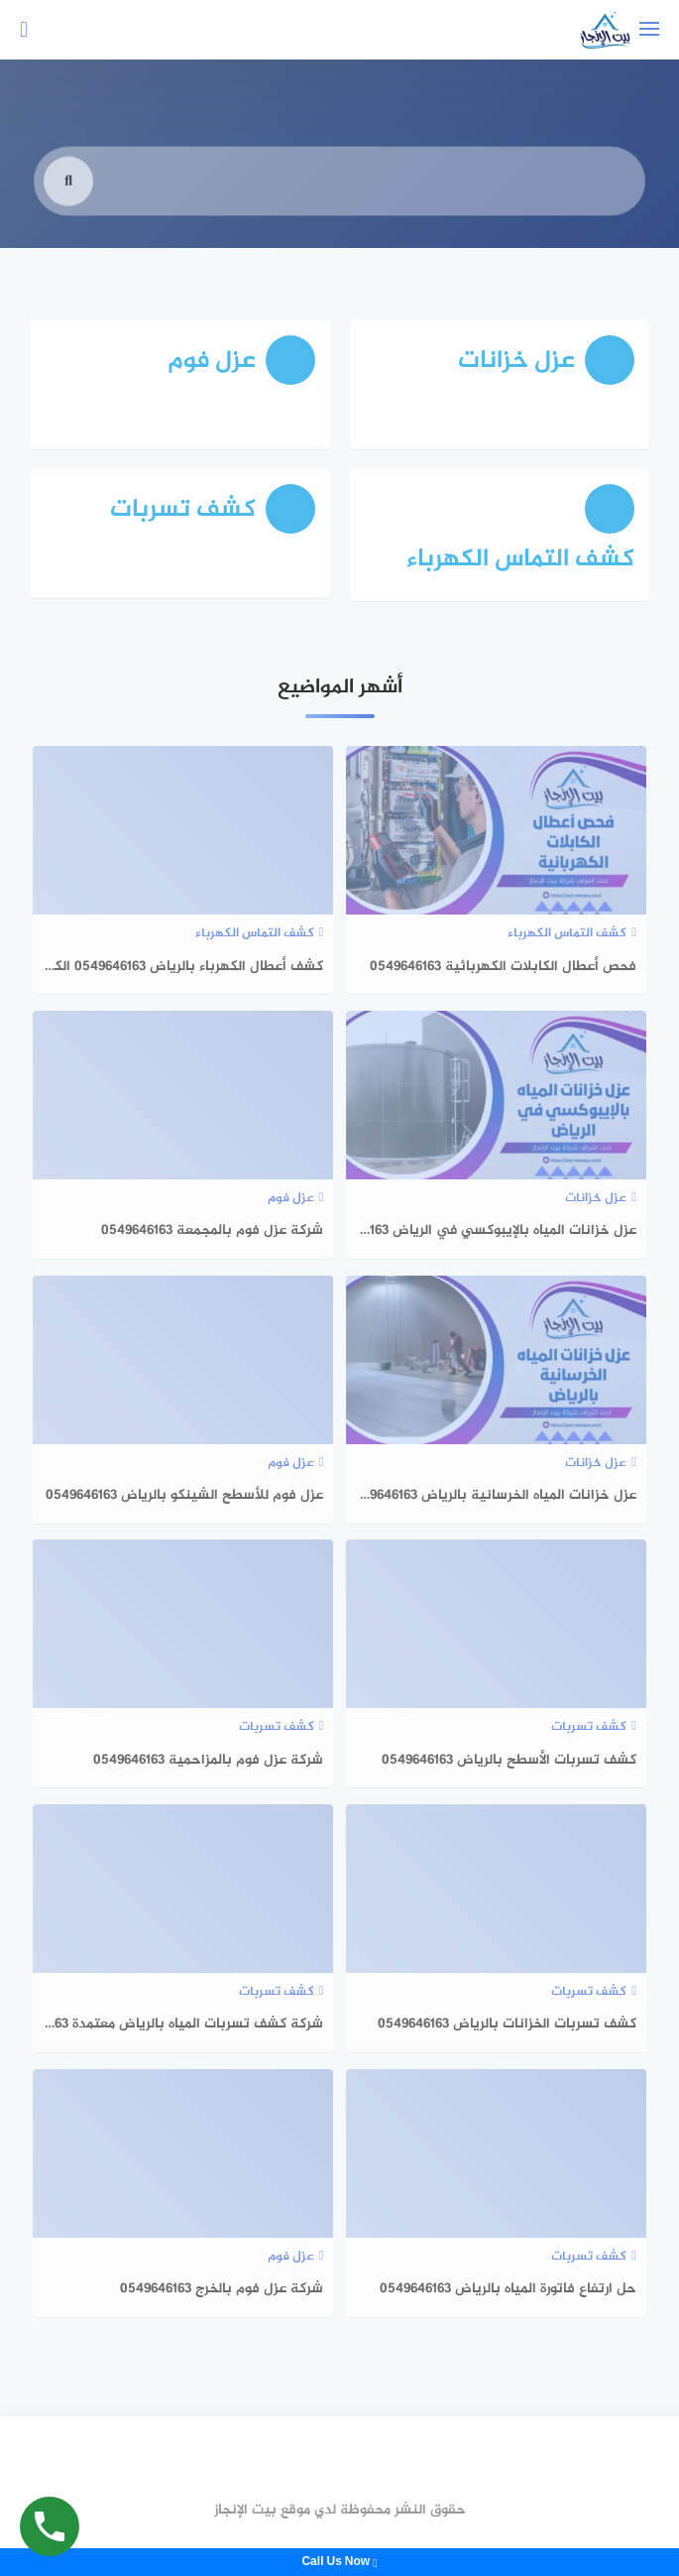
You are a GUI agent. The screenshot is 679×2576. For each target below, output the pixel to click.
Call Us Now (339, 2562)
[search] (68, 199)
